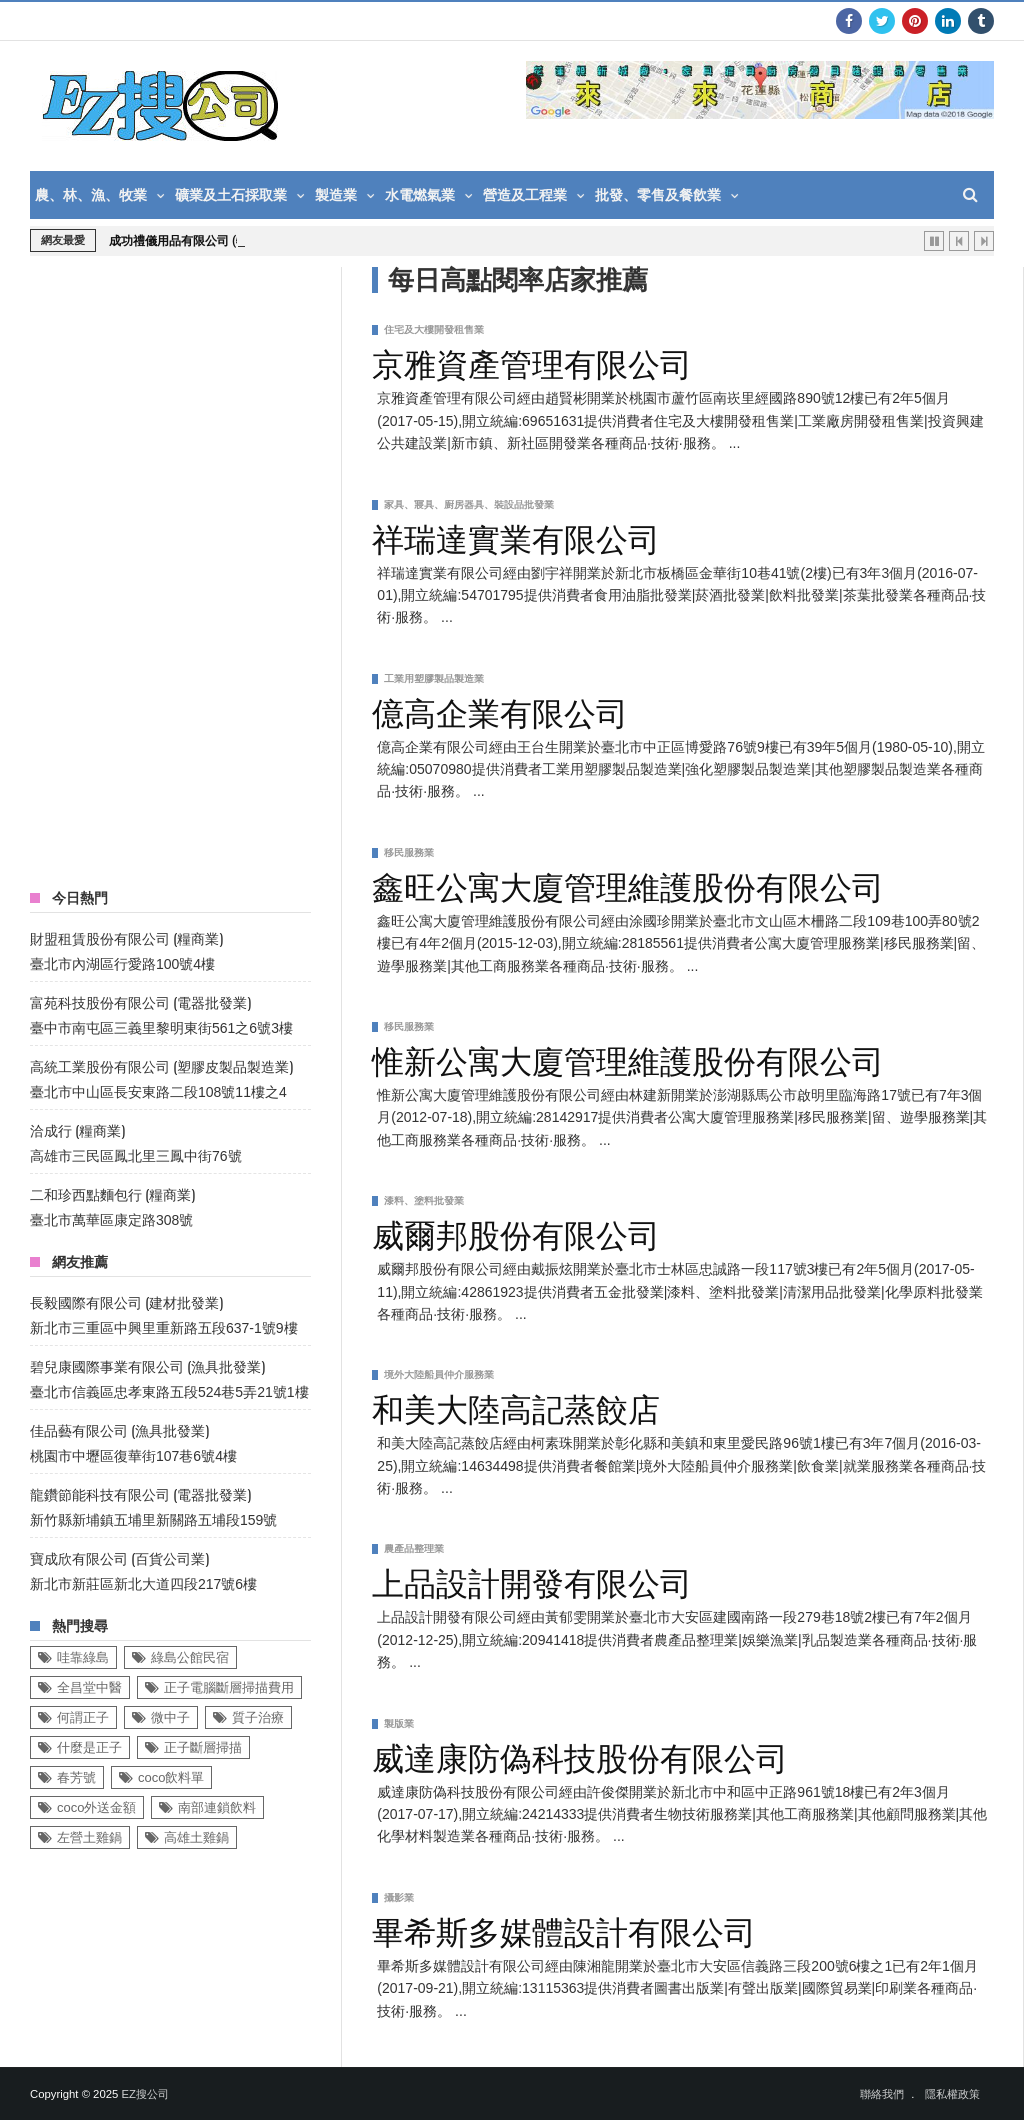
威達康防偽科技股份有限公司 (580, 1755)
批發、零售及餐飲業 (658, 195)
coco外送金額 (96, 1807)
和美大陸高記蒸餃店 (516, 1406)
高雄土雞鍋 (196, 1837)
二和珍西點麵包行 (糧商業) (112, 1193)
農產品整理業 (414, 1548)
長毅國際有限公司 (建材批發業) (126, 1301)
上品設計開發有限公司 (532, 1580)
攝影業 (399, 1897)
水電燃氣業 (420, 195)
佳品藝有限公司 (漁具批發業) (119, 1429)
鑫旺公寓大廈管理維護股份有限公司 (628, 884)
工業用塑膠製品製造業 (434, 678)
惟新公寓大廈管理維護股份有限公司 (628, 1058)
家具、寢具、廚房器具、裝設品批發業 (469, 504)
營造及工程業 (525, 195)
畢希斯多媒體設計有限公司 (564, 1929)
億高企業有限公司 (500, 710)
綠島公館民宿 (190, 1657)
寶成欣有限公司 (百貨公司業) (119, 1557)
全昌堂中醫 (89, 1687)
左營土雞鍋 (89, 1837)
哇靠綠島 (83, 1657)
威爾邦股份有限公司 (516, 1232)
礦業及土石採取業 (231, 195)
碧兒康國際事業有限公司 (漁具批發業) (147, 1365)
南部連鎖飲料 (217, 1807)
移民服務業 (409, 852)
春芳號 (76, 1777)
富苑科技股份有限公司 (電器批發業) (140, 1001)
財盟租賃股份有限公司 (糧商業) (126, 937)
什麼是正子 (89, 1747)
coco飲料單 (171, 1777)
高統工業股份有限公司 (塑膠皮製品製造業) (161, 1065)
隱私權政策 (952, 2094)
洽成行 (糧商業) (77, 1129)
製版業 (399, 1723)
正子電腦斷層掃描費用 (229, 1687)
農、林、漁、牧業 (91, 195)
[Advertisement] (180, 567)
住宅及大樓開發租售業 (434, 329)
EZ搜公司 (144, 2094)
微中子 (170, 1717)
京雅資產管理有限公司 (532, 361)
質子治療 (258, 1717)
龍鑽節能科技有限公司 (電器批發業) (140, 1493)
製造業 (336, 195)
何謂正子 (83, 1717)
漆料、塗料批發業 (424, 1200)
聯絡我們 (882, 2094)
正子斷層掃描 (203, 1747)
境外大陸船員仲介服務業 (439, 1374)
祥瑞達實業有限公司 (516, 536)
